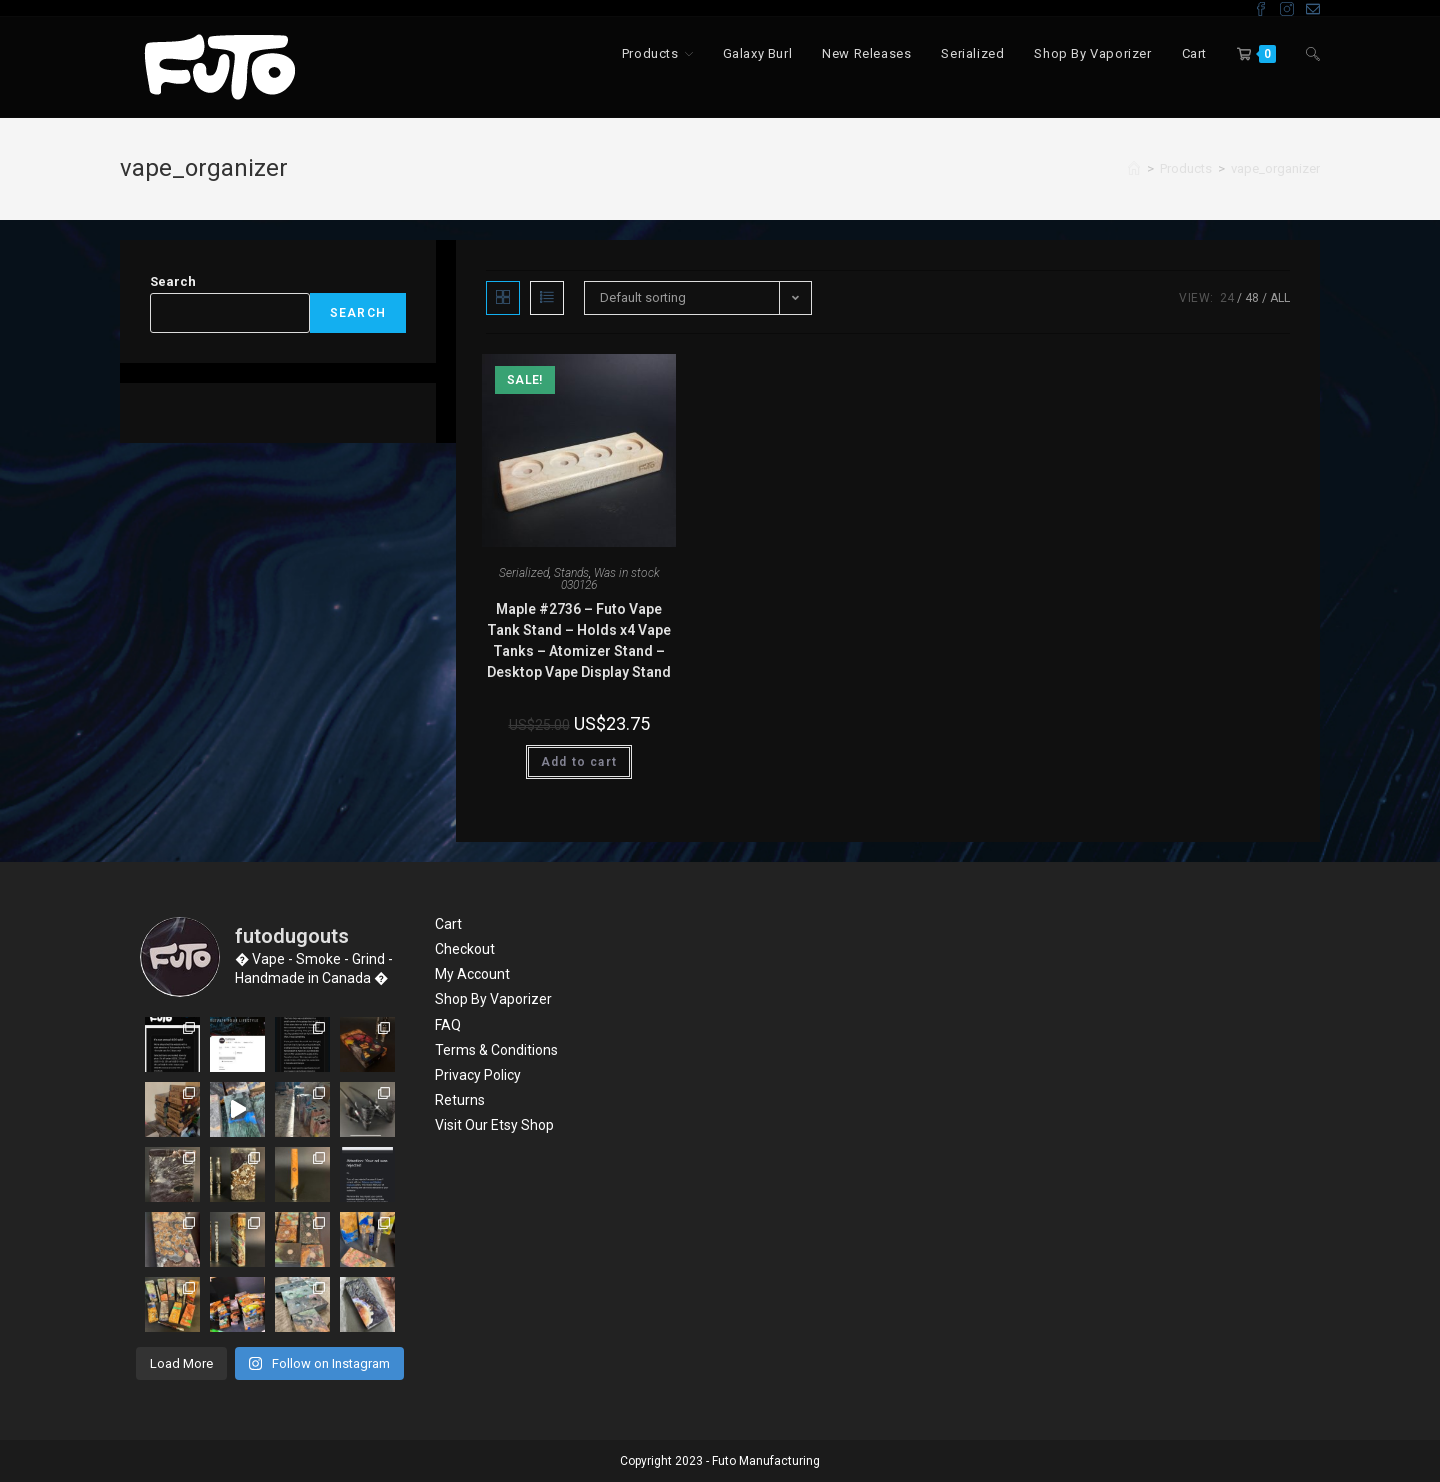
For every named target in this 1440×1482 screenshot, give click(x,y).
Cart (448, 924)
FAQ (448, 1025)
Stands (571, 573)
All (1280, 298)
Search (173, 281)
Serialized (524, 573)
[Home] (1134, 168)
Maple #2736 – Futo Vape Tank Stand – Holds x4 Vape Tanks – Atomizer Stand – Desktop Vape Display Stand (579, 640)
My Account (472, 974)
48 (1252, 298)
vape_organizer (1275, 168)
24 (1227, 298)
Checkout (465, 949)
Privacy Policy (478, 1075)
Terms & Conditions (496, 1050)
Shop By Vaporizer (493, 999)
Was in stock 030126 (610, 579)
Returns (460, 1100)
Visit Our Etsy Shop (494, 1125)
